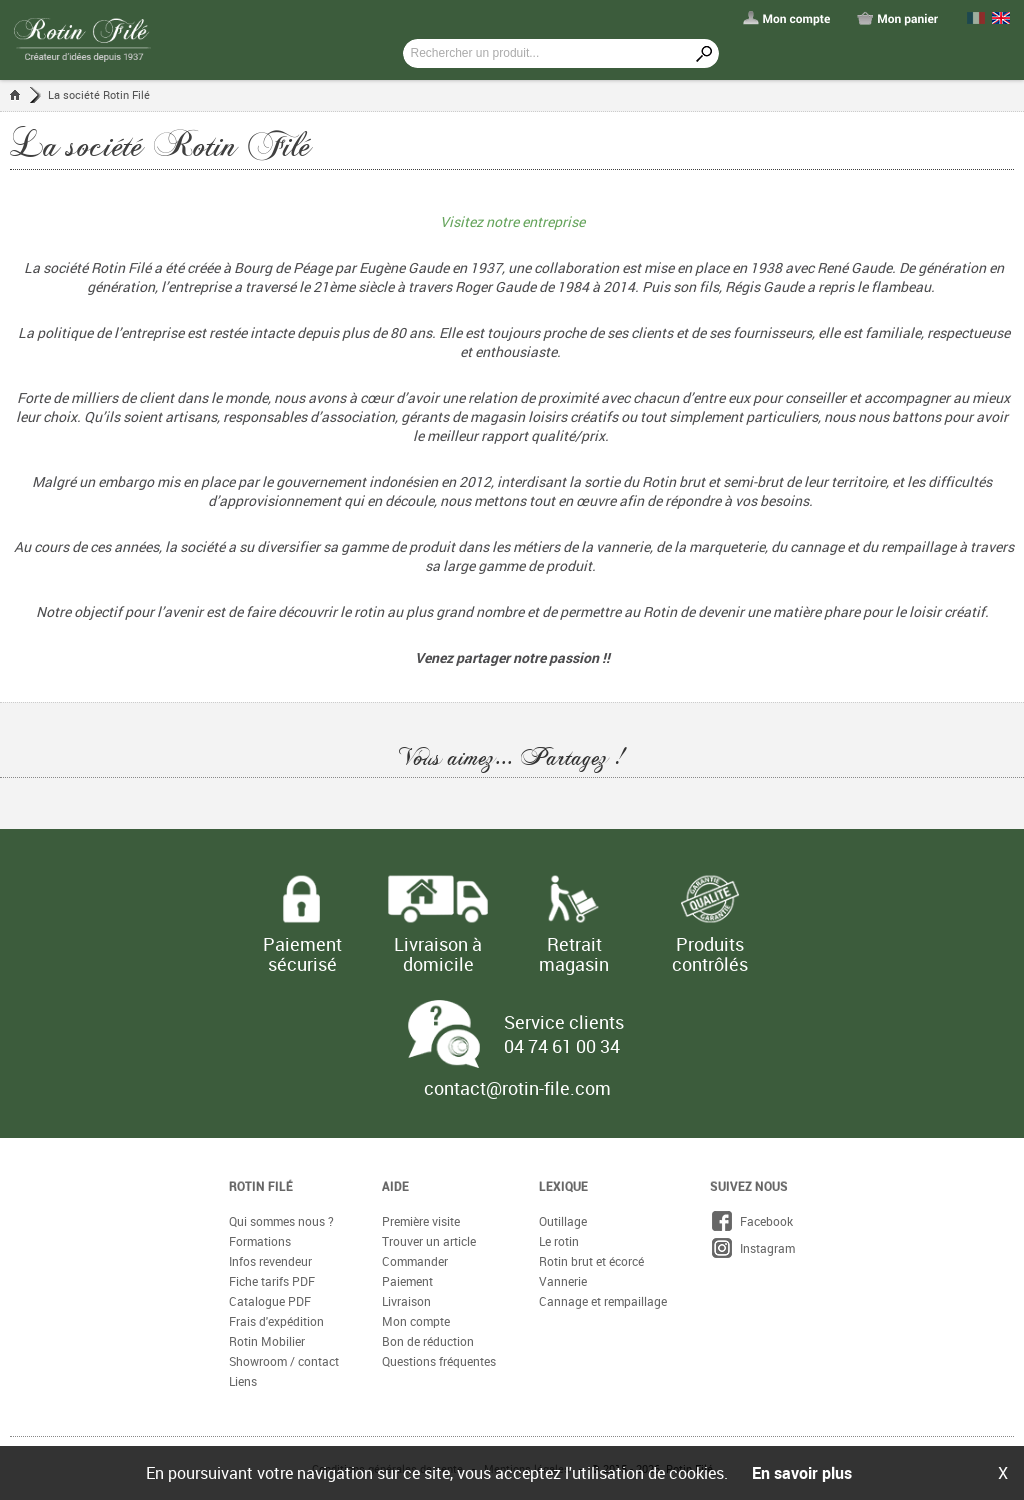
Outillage (563, 1221)
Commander (415, 1261)
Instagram (752, 1248)
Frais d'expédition (276, 1321)
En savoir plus (802, 1473)
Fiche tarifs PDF (272, 1281)
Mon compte (416, 1321)
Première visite (421, 1221)
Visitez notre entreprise (512, 221)
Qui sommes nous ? (281, 1221)
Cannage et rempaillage (603, 1301)
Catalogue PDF (270, 1301)
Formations (260, 1241)
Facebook (751, 1221)
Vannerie (563, 1281)
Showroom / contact (284, 1361)
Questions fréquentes (439, 1361)
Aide (395, 1186)
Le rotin (559, 1241)
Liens (243, 1381)
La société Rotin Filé (99, 94)
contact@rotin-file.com (517, 1088)
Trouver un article (429, 1241)
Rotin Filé (261, 1186)
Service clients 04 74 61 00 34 (564, 1034)
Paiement (407, 1281)
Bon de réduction (428, 1341)
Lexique (563, 1186)
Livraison (406, 1301)
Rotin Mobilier (267, 1341)
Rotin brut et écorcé (591, 1261)
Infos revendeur (270, 1261)
